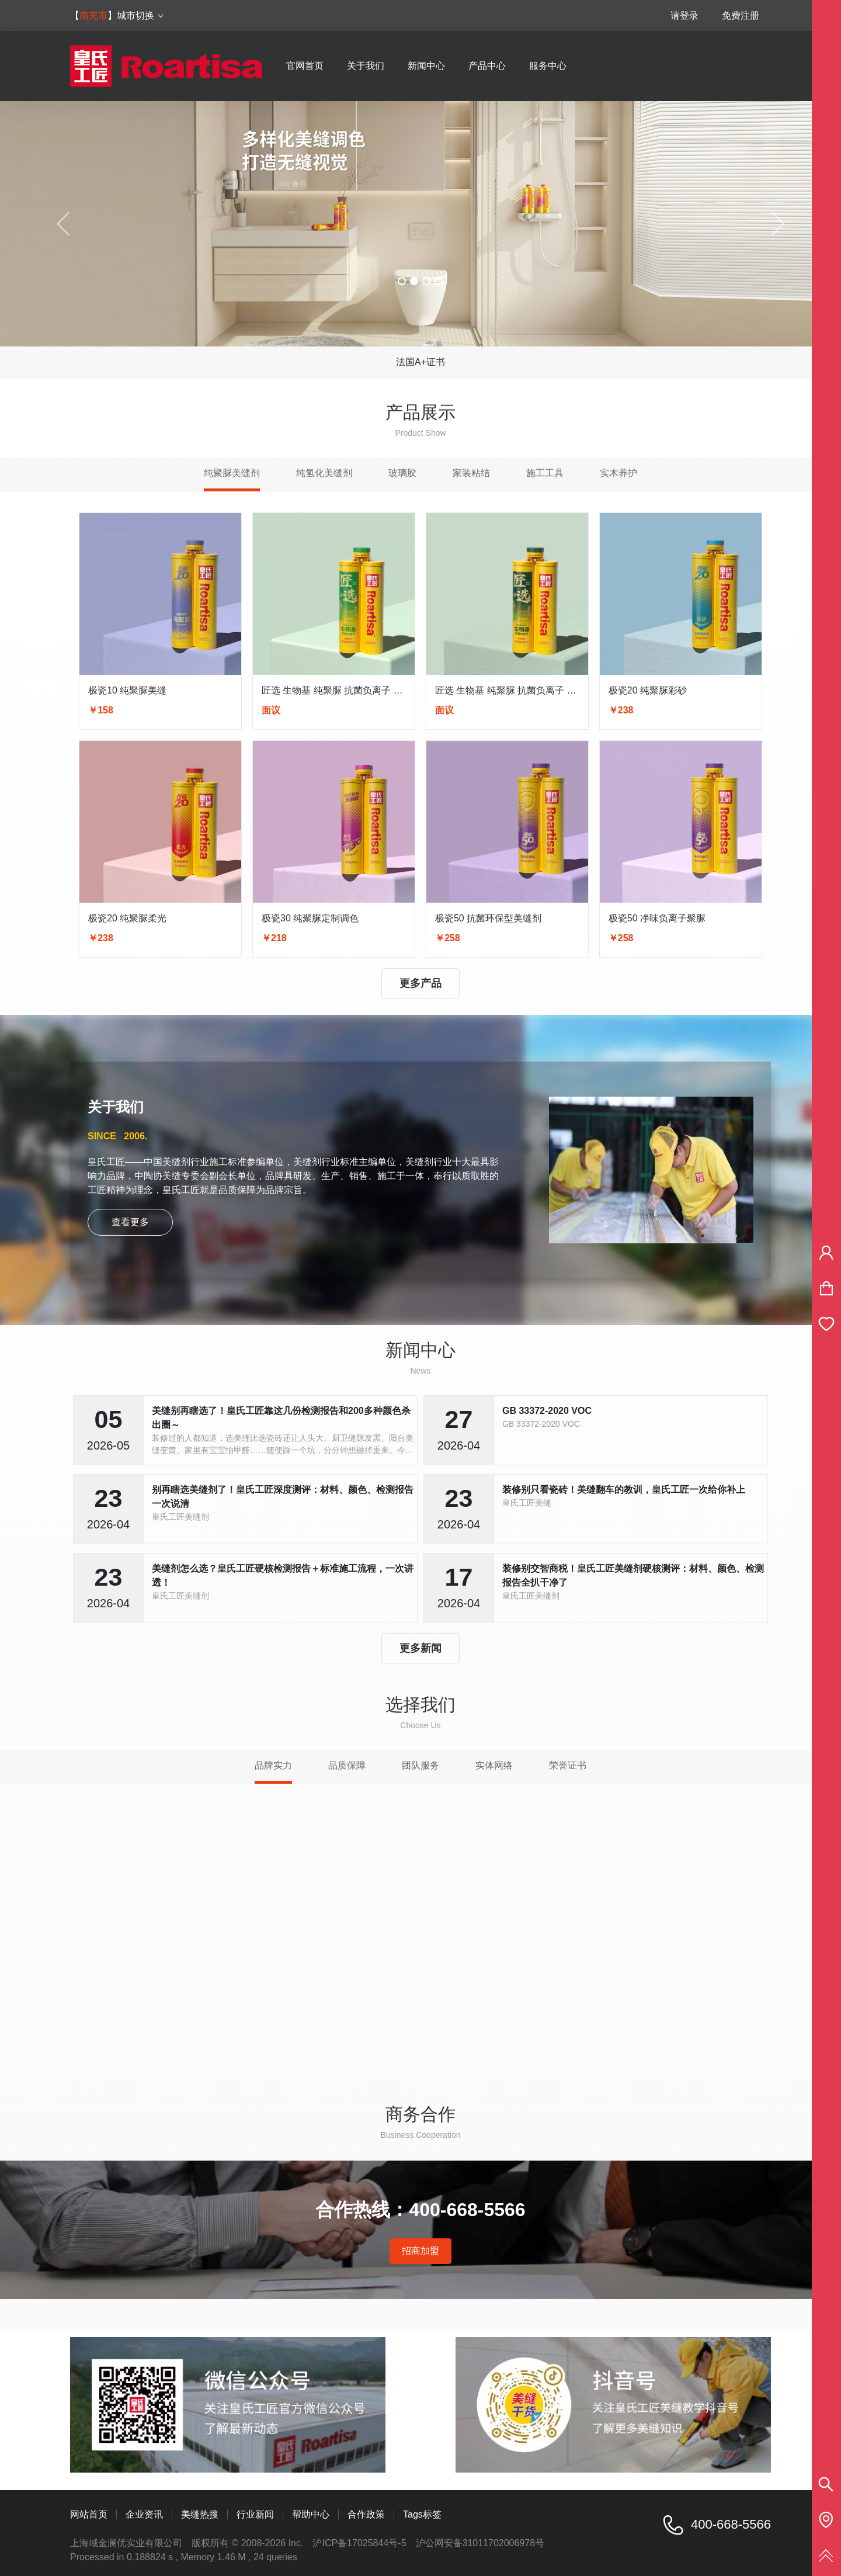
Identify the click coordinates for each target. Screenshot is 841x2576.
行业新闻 (255, 2514)
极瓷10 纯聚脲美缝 (127, 690)
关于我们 (365, 66)
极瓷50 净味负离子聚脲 (657, 918)
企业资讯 (144, 2514)
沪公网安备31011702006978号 (480, 2543)
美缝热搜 (199, 2514)
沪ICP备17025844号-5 (359, 2543)
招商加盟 (420, 2251)
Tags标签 (422, 2514)
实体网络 (494, 1765)
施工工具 (545, 473)
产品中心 (487, 66)
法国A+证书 (420, 362)
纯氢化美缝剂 (324, 473)
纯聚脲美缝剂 (232, 473)
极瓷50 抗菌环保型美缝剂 (488, 918)
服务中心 (548, 66)
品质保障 (347, 1765)
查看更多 (130, 1222)
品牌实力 (273, 1765)
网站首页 (88, 2514)
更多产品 (420, 983)
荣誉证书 (567, 1765)
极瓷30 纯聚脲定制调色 (310, 918)
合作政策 (366, 2514)
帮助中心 (310, 2514)
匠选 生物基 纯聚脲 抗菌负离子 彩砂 (510, 690)
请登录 (684, 15)
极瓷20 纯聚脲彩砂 (648, 690)
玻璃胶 (402, 473)
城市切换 (140, 15)
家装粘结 (471, 473)
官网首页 (305, 66)
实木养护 (618, 473)
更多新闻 (420, 1648)
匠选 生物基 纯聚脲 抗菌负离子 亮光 (337, 690)
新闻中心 (426, 66)
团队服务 (420, 1765)
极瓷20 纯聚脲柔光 (127, 918)
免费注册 (740, 15)
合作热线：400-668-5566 (420, 2209)
